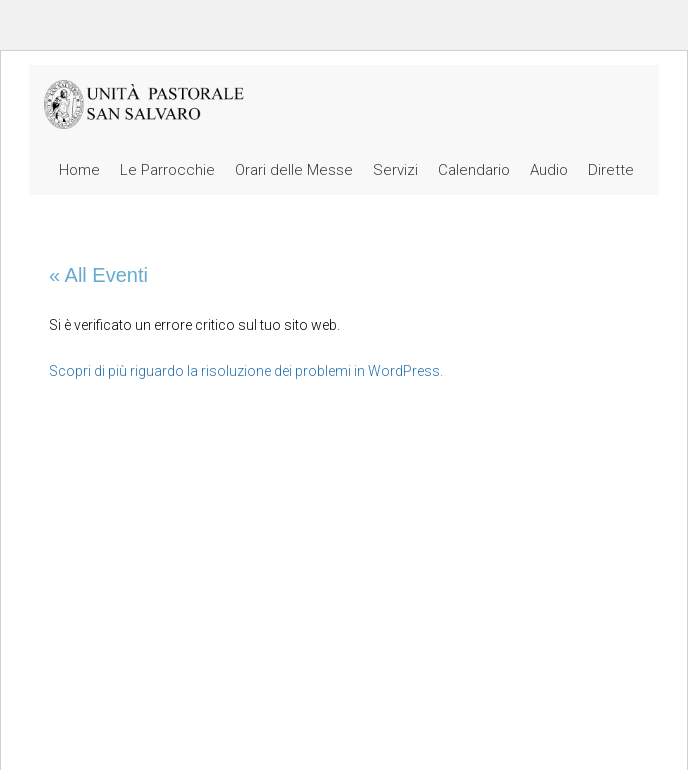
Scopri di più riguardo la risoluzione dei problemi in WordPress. (246, 371)
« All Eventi (98, 275)
